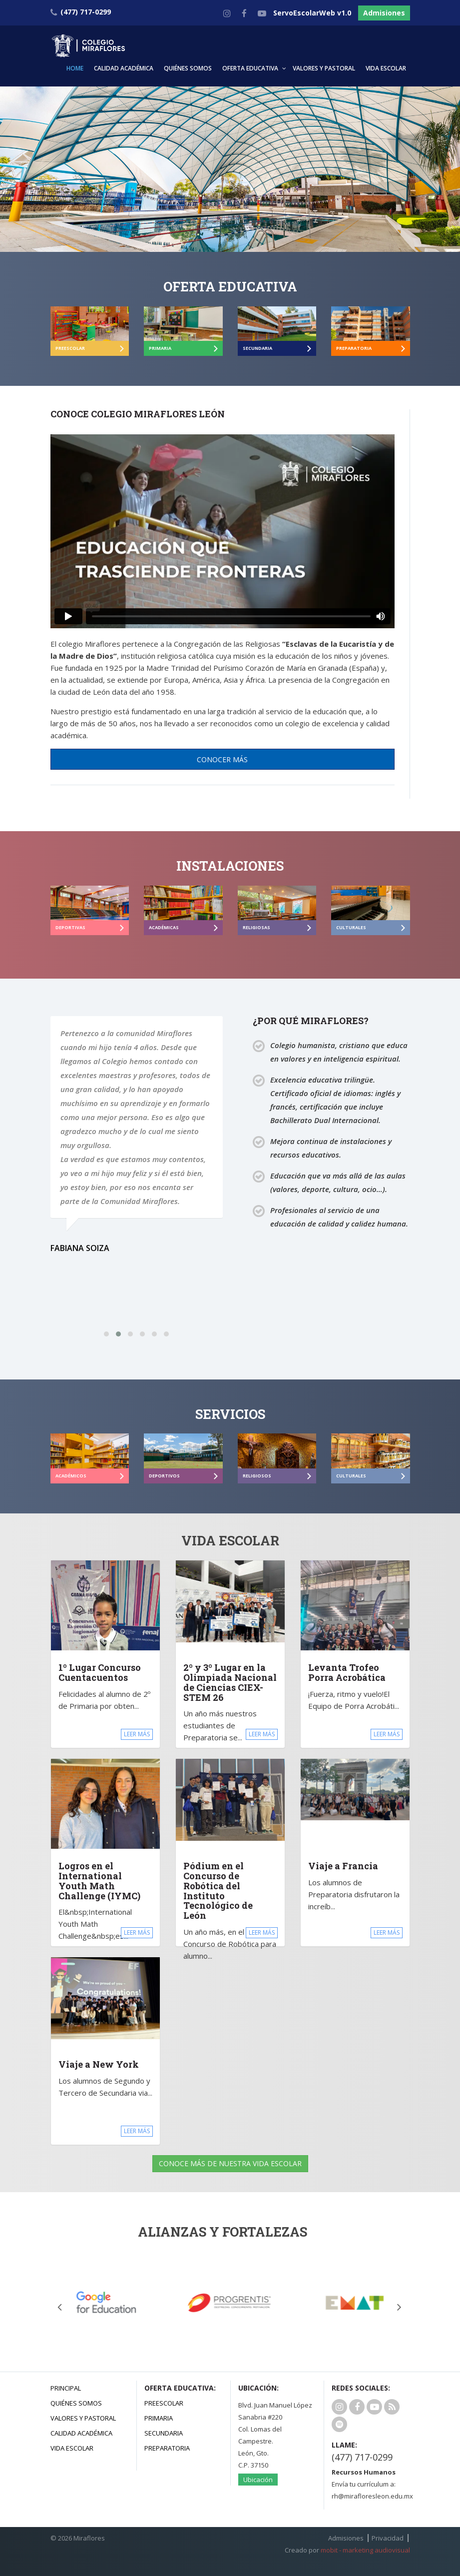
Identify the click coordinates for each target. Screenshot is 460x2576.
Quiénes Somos (76, 2403)
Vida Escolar (71, 2448)
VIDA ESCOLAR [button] (386, 68)
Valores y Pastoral (83, 2418)
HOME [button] (74, 68)
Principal (65, 2388)
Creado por (347, 2550)
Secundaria (163, 2433)
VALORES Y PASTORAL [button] (324, 68)
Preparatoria (167, 2448)
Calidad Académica (81, 2433)
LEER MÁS (137, 1734)
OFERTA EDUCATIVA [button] (250, 68)
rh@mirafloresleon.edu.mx (372, 2496)
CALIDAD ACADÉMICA (123, 68)
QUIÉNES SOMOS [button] (188, 68)
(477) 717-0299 (362, 2457)
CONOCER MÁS (222, 759)
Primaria (158, 2418)
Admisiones (384, 12)
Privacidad (388, 2538)
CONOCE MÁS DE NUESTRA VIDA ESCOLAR (230, 2163)
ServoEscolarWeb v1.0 (312, 12)
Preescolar (163, 2403)
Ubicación (258, 2479)
